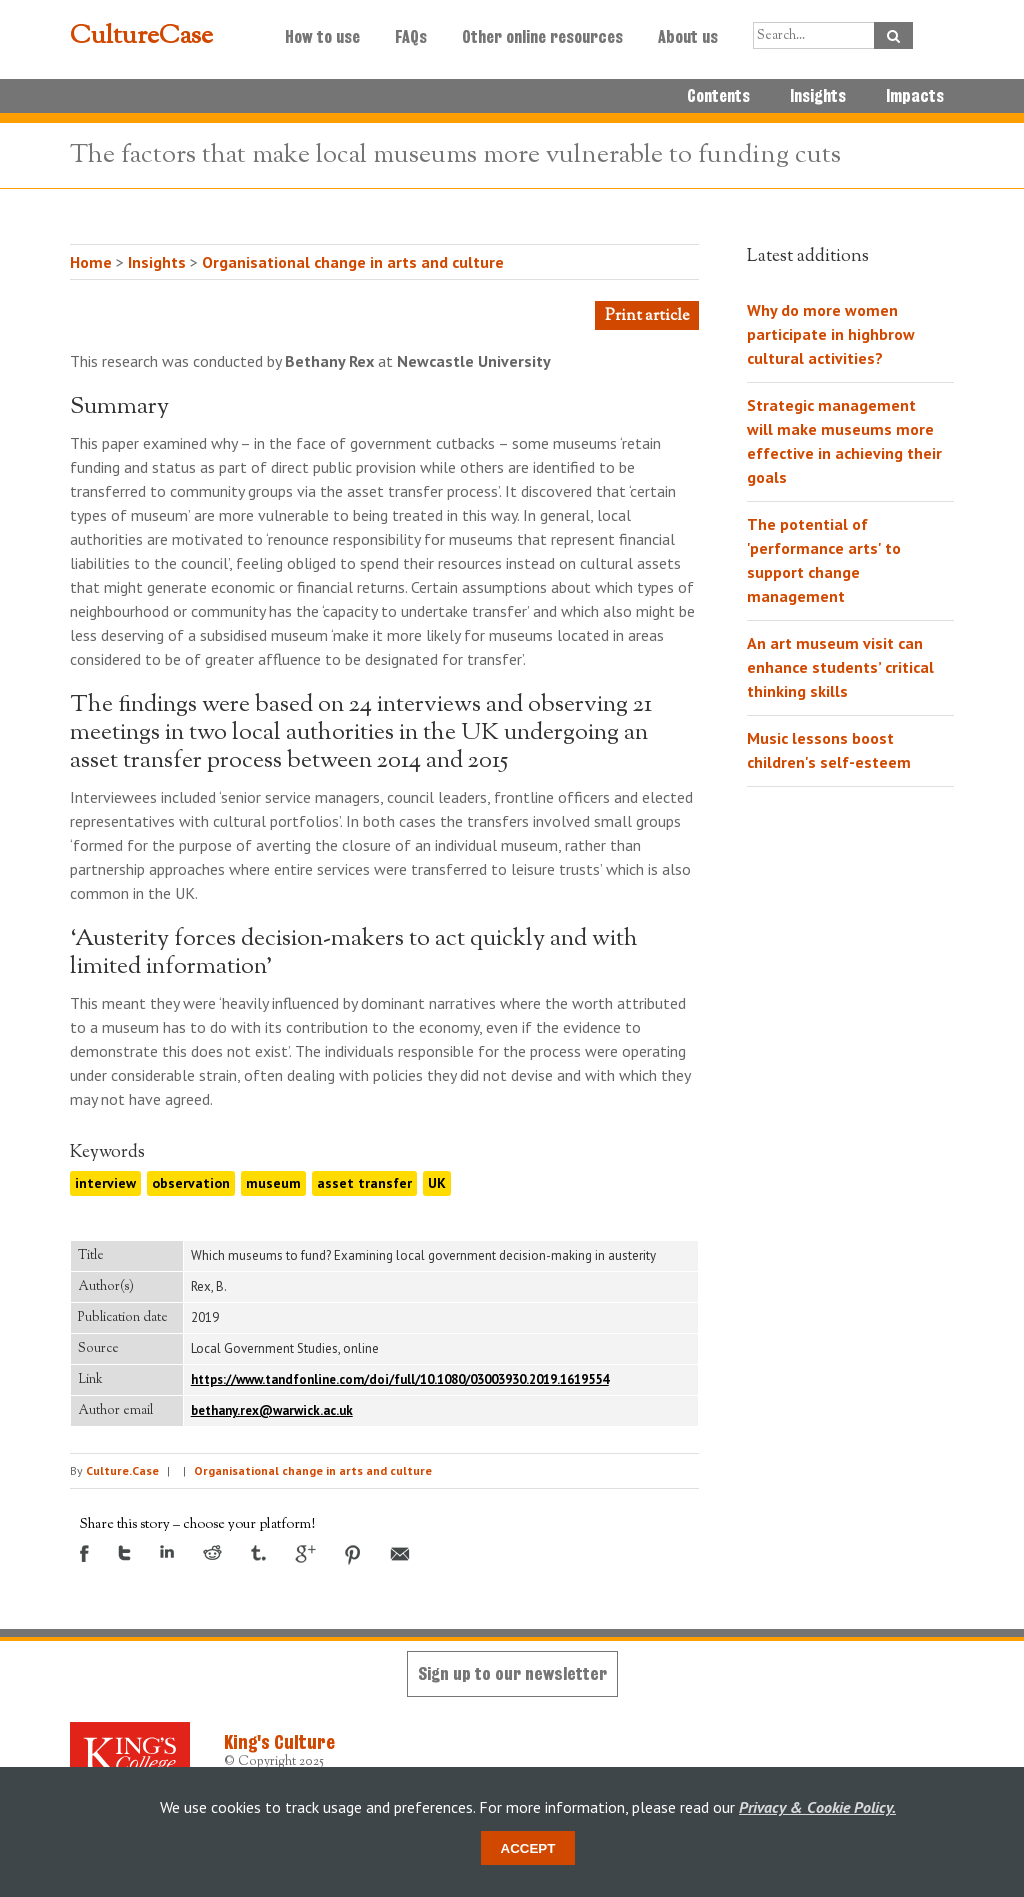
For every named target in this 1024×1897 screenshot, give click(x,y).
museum (273, 1183)
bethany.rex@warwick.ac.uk (272, 1410)
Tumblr (258, 1553)
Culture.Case (122, 1470)
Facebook (84, 1553)
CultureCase (141, 37)
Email (400, 1554)
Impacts (915, 96)
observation (191, 1183)
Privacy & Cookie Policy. (817, 1807)
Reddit (212, 1552)
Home (91, 262)
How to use (322, 37)
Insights (818, 96)
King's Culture (279, 1742)
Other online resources (542, 37)
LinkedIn (167, 1551)
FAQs (411, 37)
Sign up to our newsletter (512, 1673)
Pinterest (353, 1555)
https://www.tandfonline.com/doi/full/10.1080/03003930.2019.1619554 (400, 1379)
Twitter (124, 1553)
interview (105, 1183)
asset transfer (364, 1183)
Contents (718, 96)
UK (437, 1183)
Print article (647, 316)
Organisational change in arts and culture (353, 262)
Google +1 (305, 1554)
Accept (528, 1848)
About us (688, 37)
